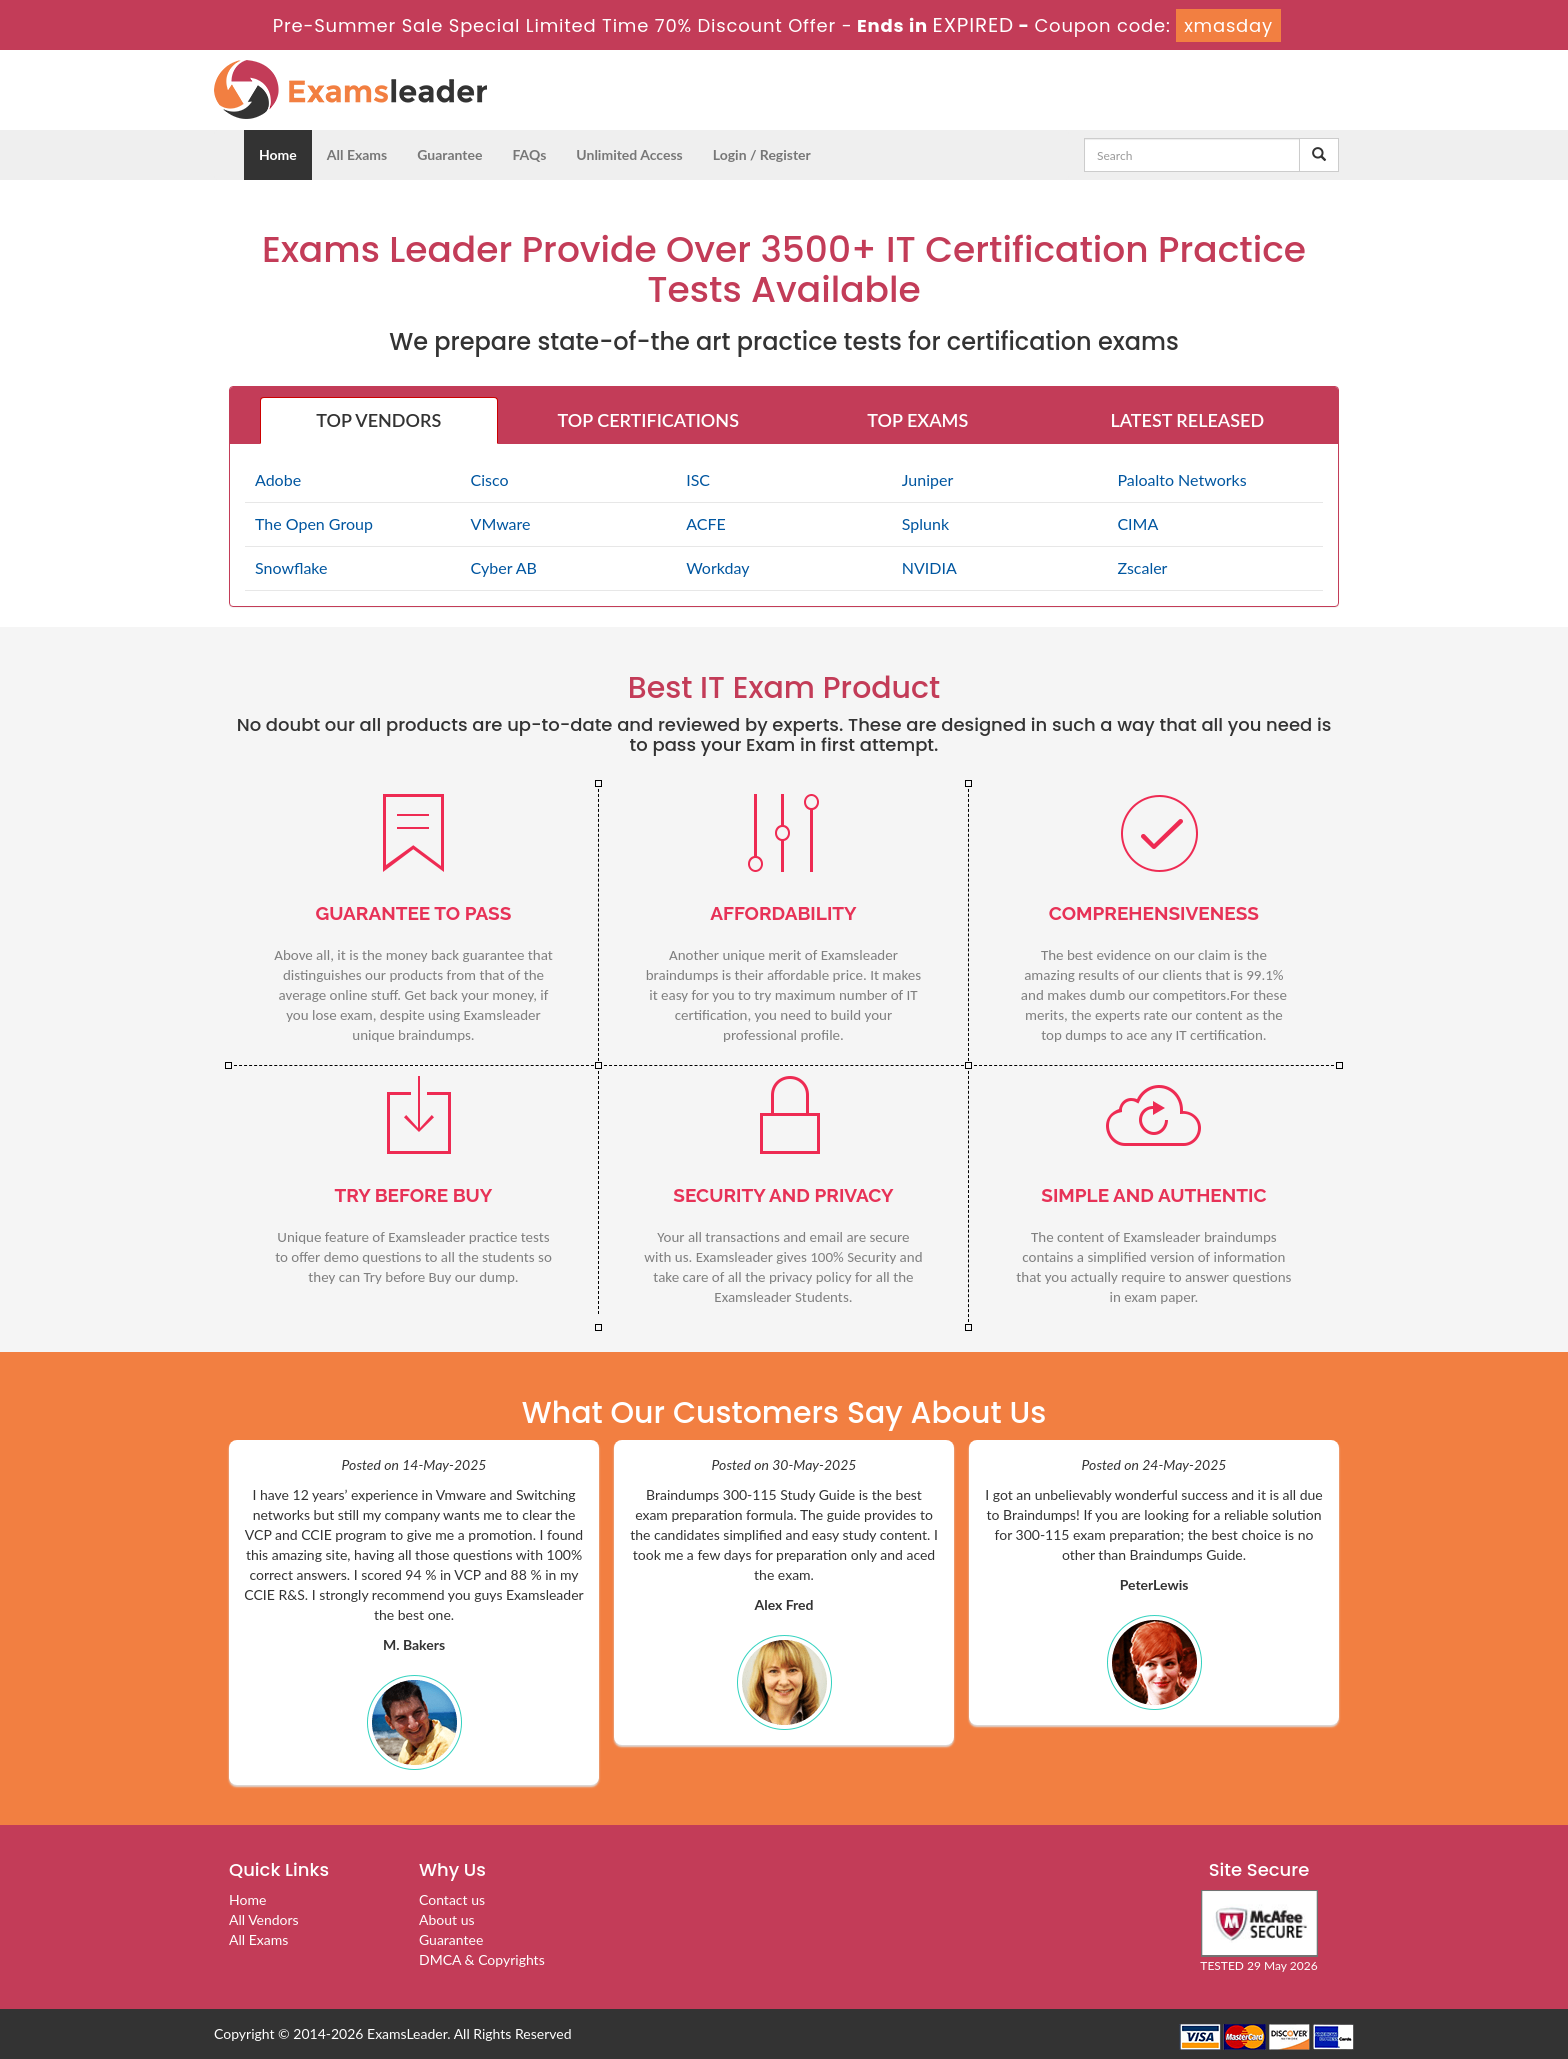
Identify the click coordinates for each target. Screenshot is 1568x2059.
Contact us (452, 1899)
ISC (698, 479)
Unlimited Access (629, 154)
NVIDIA (929, 567)
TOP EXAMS (917, 420)
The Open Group (314, 523)
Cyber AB (504, 567)
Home (278, 154)
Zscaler (1142, 567)
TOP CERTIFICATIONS (648, 420)
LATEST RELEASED (1187, 420)
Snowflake (291, 567)
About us (447, 1919)
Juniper (927, 479)
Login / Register (762, 154)
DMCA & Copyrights (482, 1959)
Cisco (490, 479)
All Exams (357, 154)
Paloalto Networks (1181, 479)
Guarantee (449, 154)
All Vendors (264, 1919)
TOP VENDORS (378, 420)
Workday (717, 567)
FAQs (529, 154)
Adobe (278, 479)
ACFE (706, 523)
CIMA (1137, 523)
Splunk (925, 523)
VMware (501, 523)
